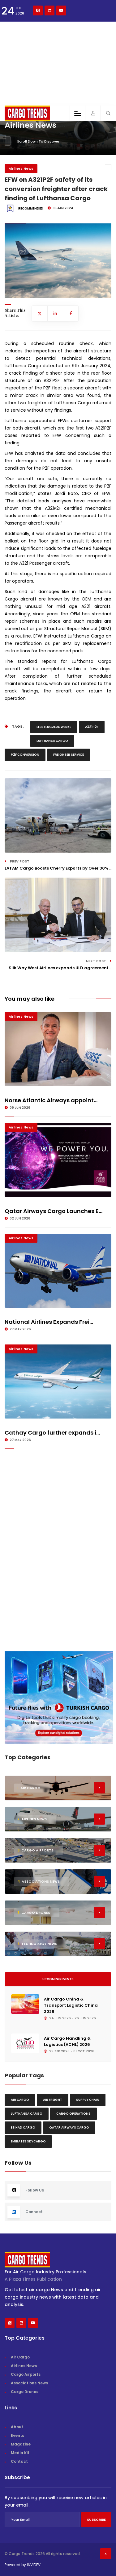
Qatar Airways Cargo (69, 2127)
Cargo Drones (24, 2391)
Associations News (29, 2383)
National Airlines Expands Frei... (49, 1322)
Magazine (21, 2444)
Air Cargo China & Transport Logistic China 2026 (71, 2005)
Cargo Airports (26, 2374)
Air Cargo (20, 2099)
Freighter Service (68, 754)
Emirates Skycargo (28, 2141)
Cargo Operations (73, 2113)
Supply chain (87, 2099)
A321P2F (91, 727)
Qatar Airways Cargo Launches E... (53, 1211)
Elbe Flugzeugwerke (54, 727)
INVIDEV (34, 2564)
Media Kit (20, 2452)
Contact (19, 2461)
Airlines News (21, 168)
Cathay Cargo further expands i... (52, 1432)
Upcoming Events (58, 1979)
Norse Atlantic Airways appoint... (51, 1100)
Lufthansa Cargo (52, 740)
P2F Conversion (25, 754)
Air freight (52, 2099)
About (17, 2426)
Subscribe (96, 2519)
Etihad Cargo (23, 2127)
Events (17, 2435)
